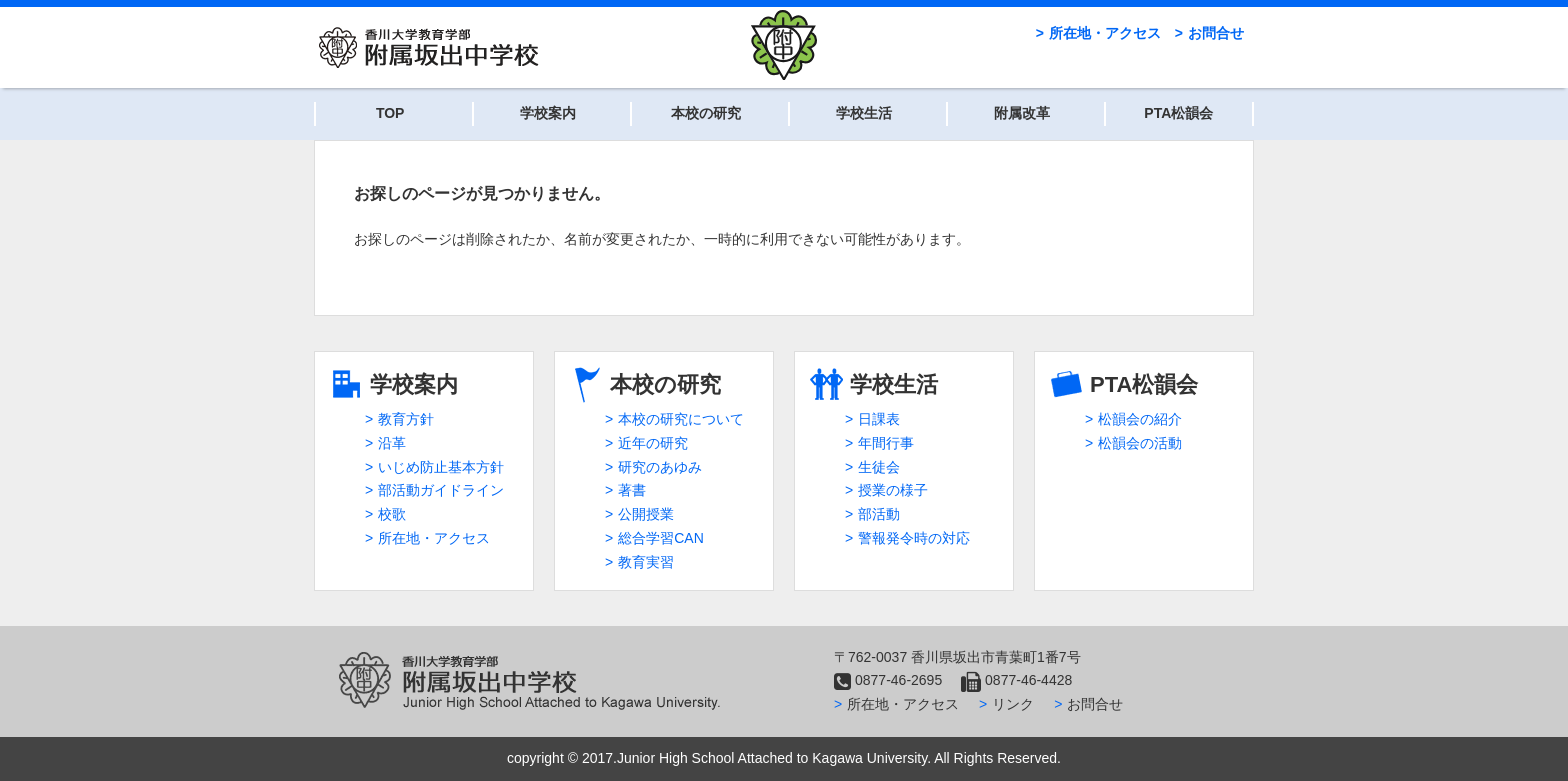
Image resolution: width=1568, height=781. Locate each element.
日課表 (879, 419)
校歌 (392, 514)
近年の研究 (653, 443)
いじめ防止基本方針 (441, 467)
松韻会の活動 (1140, 443)
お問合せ (1216, 33)
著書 (632, 490)
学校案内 (548, 113)
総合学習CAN (661, 538)
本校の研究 (706, 113)
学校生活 (864, 113)
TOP (390, 113)
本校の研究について (681, 419)
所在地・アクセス (1105, 33)
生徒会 (879, 467)
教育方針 (406, 419)
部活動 (879, 514)
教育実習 (646, 562)
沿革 (392, 443)
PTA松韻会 (1178, 113)
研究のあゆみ (660, 467)
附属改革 (1022, 113)
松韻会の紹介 (1140, 419)
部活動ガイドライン (441, 490)
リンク (1013, 704)
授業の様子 (893, 490)
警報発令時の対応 (914, 538)
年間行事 (886, 443)
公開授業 (646, 514)
